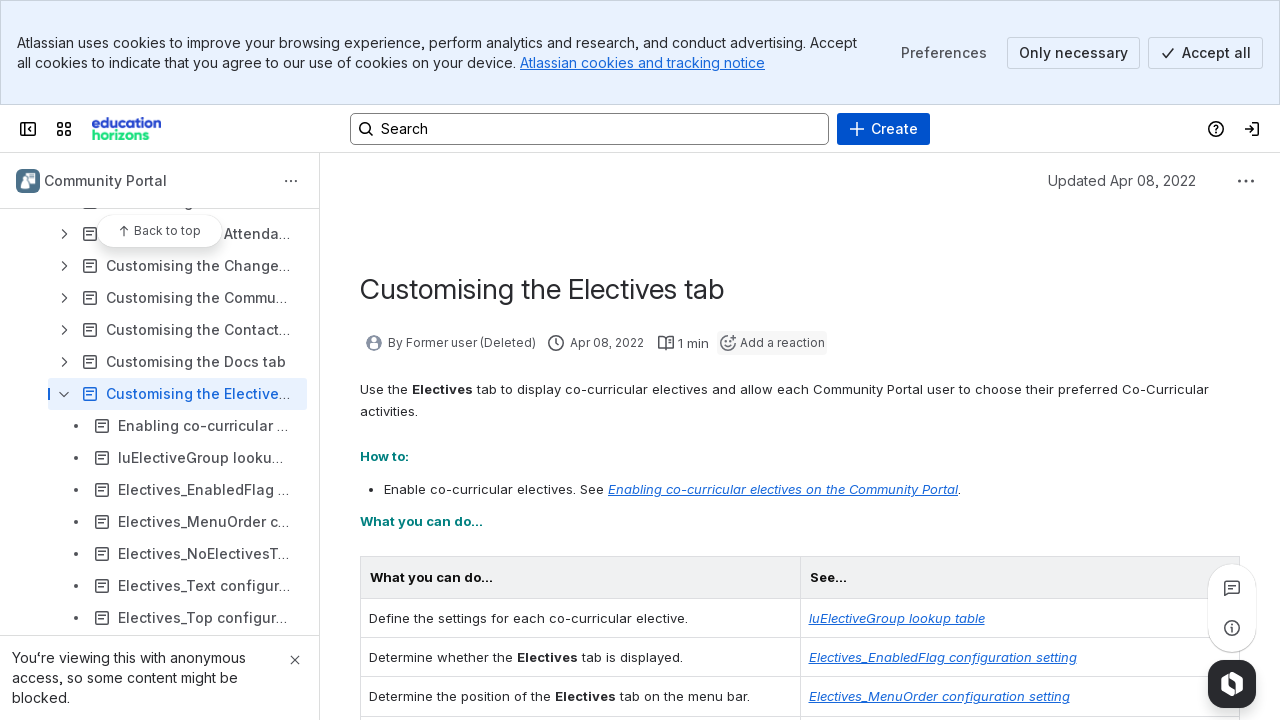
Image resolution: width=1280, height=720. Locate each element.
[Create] (883, 129)
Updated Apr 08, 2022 (1122, 180)
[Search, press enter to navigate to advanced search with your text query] (589, 129)
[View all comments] (1232, 588)
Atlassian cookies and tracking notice (642, 62)
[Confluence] (126, 129)
